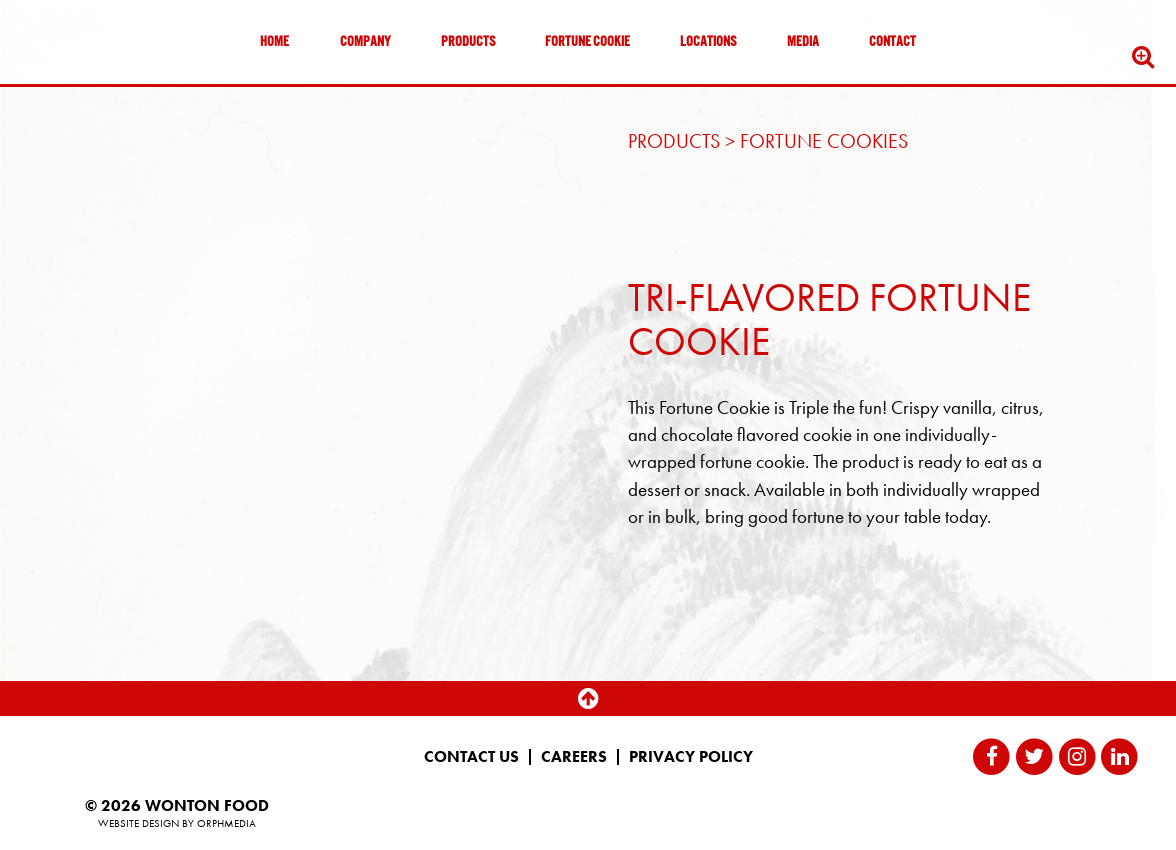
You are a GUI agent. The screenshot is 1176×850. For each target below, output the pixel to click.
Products (468, 42)
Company (365, 42)
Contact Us (471, 757)
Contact (892, 42)
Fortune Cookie (587, 42)
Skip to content (74, 92)
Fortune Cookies (824, 141)
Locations (708, 42)
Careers (574, 757)
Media (803, 42)
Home (274, 42)
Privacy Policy (691, 757)
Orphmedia (226, 823)
